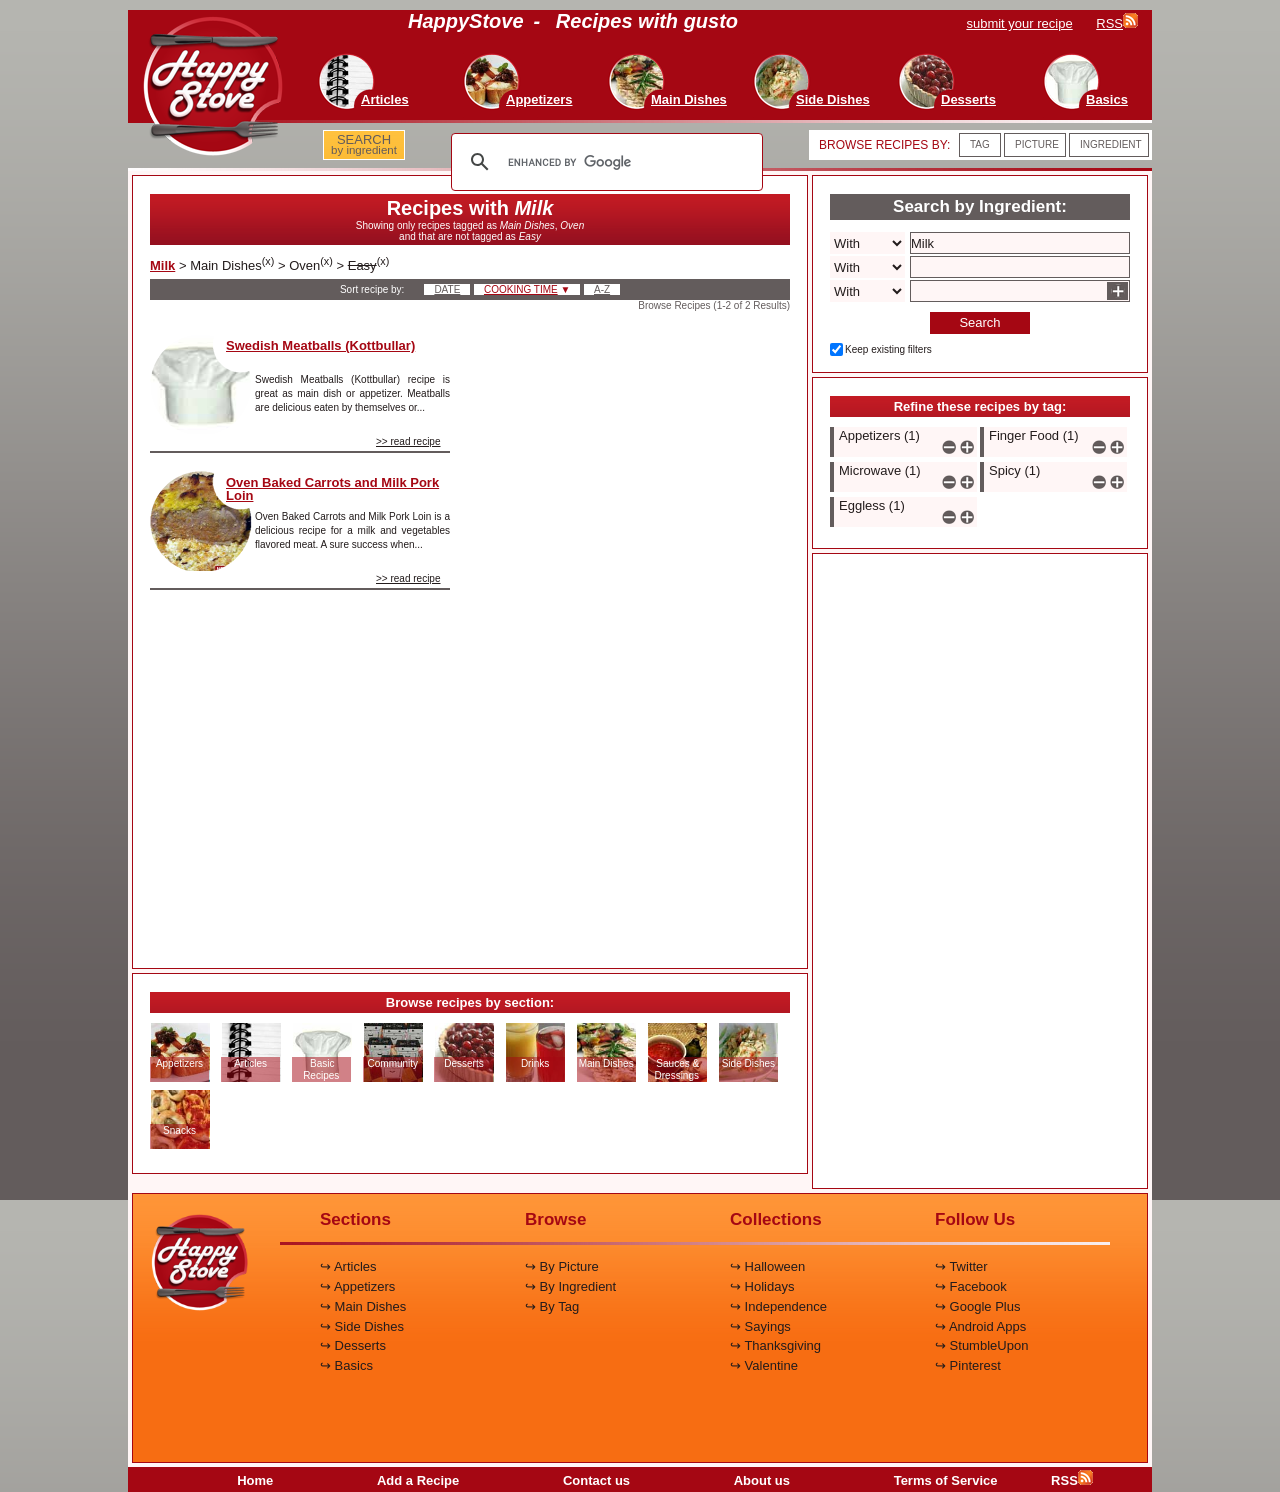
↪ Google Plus (977, 1306)
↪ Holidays (762, 1286)
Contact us (596, 1480)
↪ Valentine (764, 1365)
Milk (162, 265)
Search (979, 322)
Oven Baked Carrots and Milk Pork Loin (332, 489)
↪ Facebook (971, 1286)
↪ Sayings (760, 1326)
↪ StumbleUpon (981, 1345)
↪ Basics (346, 1365)
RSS (1072, 1480)
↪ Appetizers (357, 1286)
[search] (604, 162)
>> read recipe (408, 441)
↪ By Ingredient (570, 1286)
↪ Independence (778, 1306)
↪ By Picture (562, 1266)
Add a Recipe (418, 1480)
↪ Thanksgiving (775, 1345)
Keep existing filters (888, 349)
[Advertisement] (637, 634)
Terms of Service (946, 1480)
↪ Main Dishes (363, 1306)
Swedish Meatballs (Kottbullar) (320, 345)
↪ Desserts (353, 1345)
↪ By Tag (552, 1306)
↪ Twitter (961, 1266)
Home (255, 1480)
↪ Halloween (767, 1266)
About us (762, 1480)
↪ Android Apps (980, 1326)
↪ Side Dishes (362, 1326)
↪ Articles (348, 1266)
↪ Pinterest (968, 1365)
